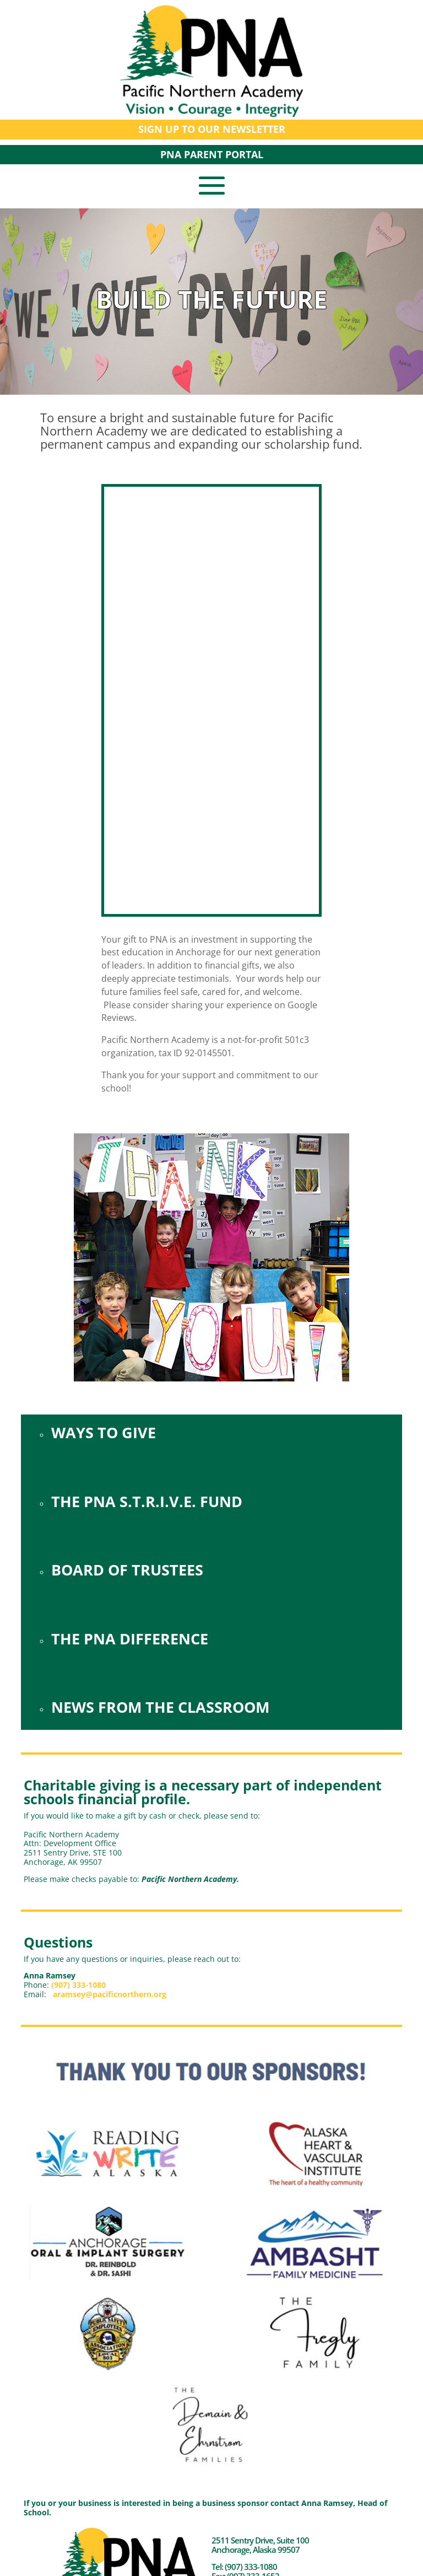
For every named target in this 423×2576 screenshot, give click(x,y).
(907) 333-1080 (78, 1985)
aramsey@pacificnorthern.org (109, 1994)
